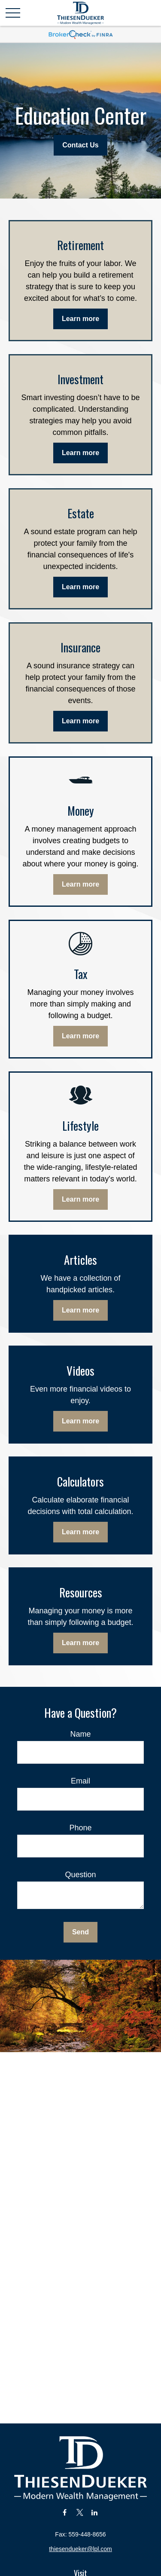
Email (80, 1781)
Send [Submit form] (80, 1932)
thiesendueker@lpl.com (80, 2548)
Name (80, 1734)
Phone (80, 1827)
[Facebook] (64, 2512)
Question (80, 1874)
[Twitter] (79, 2512)
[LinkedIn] (94, 2512)
